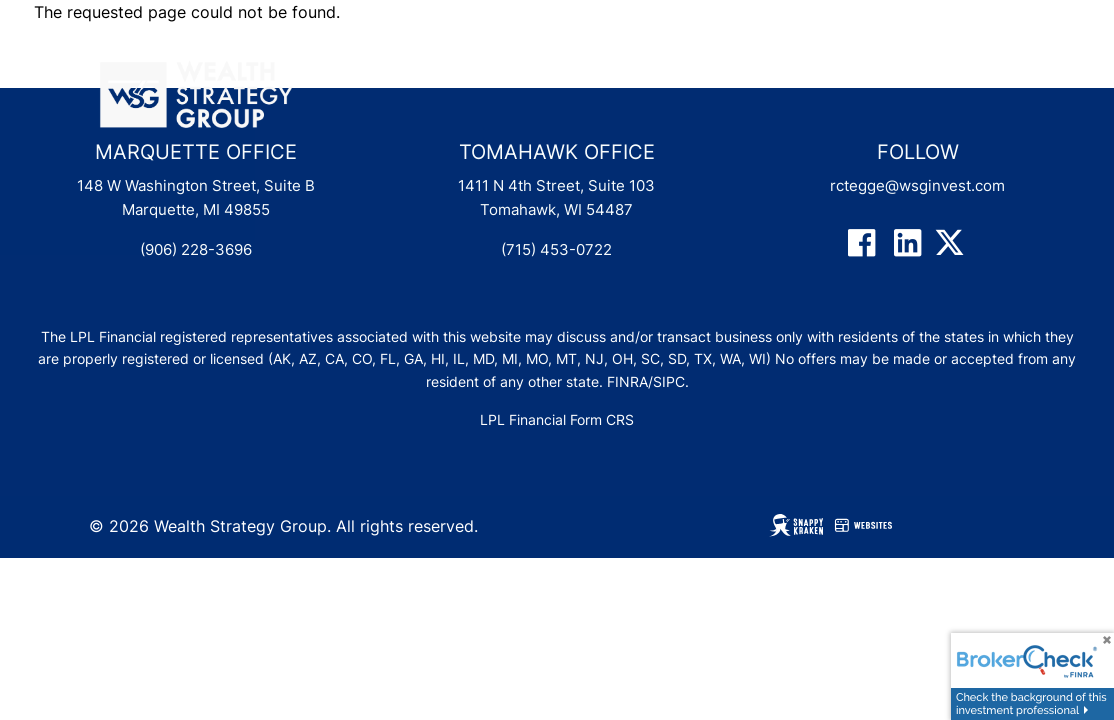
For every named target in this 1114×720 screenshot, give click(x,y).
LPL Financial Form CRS (557, 419)
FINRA (627, 381)
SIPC (669, 381)
